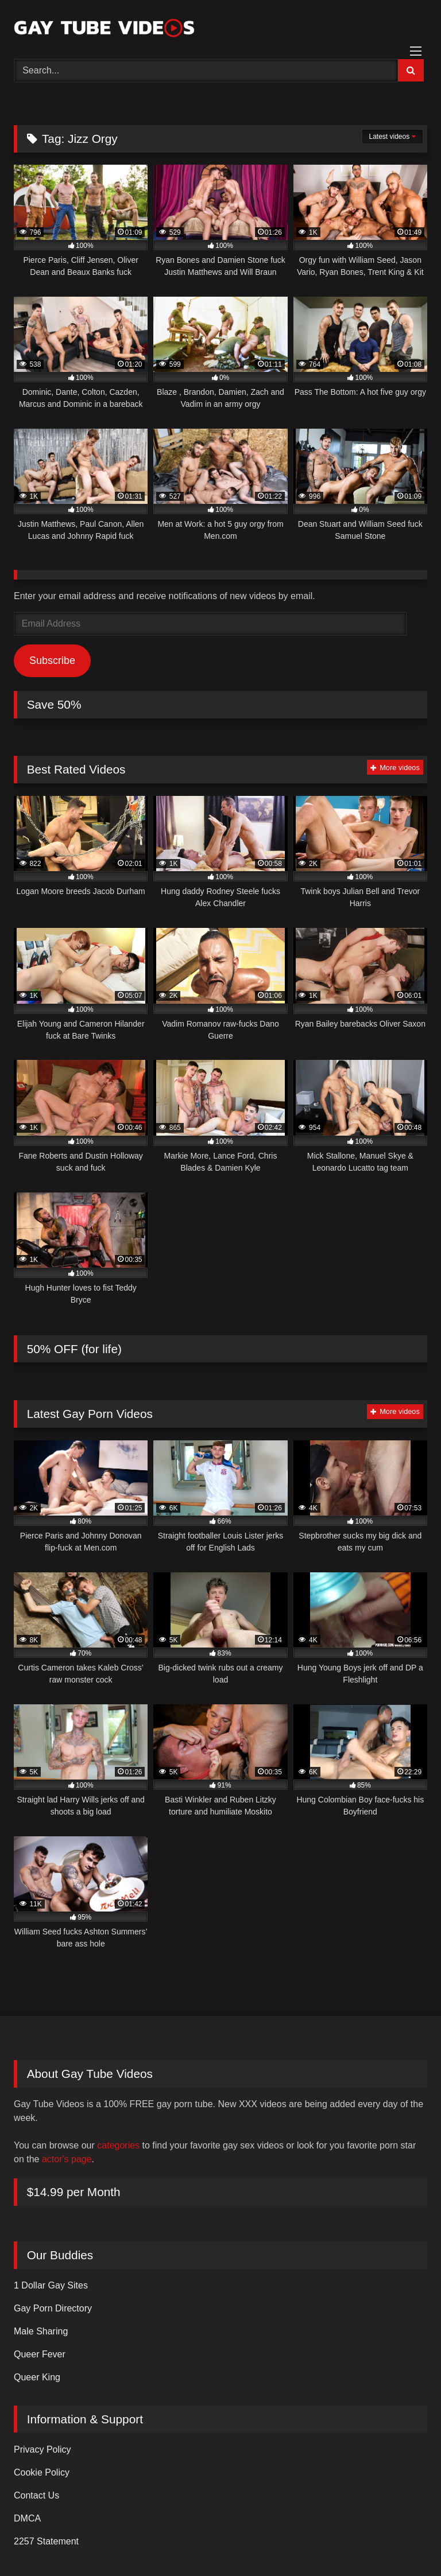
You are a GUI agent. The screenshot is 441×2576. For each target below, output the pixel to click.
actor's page (67, 2159)
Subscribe (52, 660)
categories (118, 2145)
